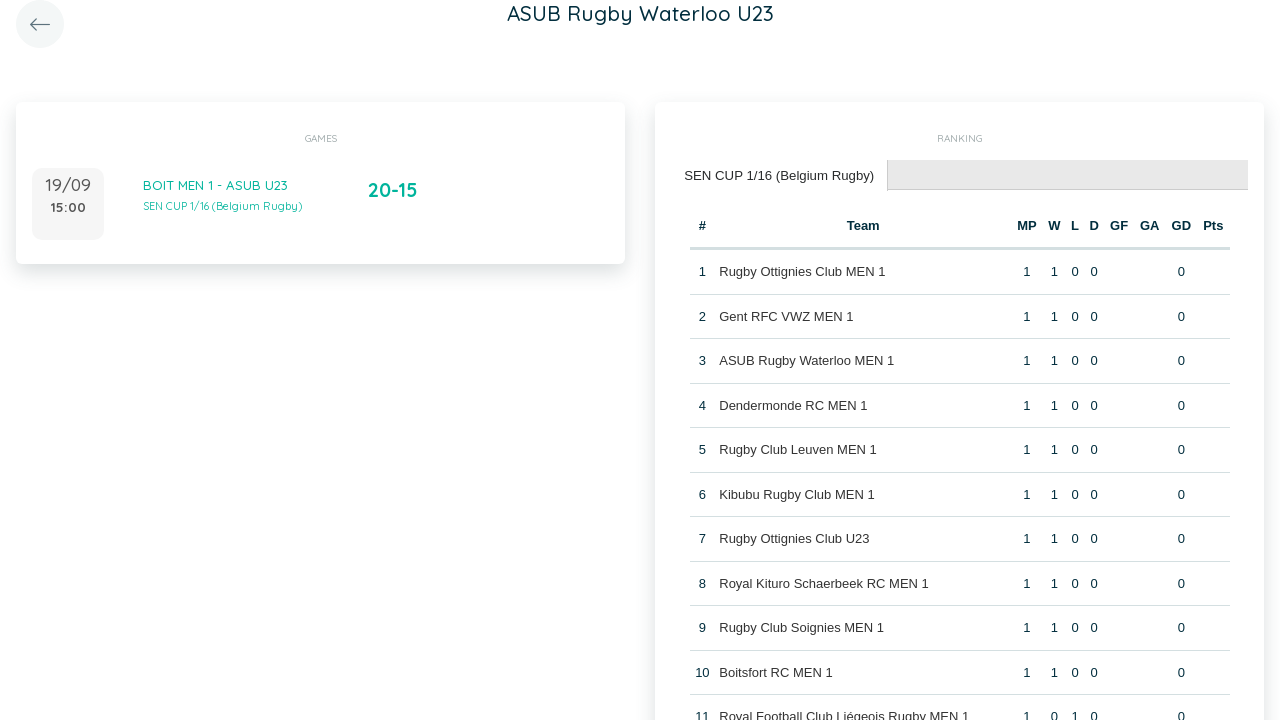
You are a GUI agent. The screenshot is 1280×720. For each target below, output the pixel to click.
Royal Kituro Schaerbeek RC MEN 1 (824, 582)
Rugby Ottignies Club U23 (794, 537)
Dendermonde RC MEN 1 (793, 404)
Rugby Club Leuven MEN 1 (798, 448)
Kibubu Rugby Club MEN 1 (796, 493)
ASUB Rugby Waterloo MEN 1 (806, 359)
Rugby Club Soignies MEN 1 (801, 626)
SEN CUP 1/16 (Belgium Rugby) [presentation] (777, 174)
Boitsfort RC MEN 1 (775, 671)
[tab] (778, 175)
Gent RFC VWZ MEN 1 (786, 315)
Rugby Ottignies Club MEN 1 (802, 270)
